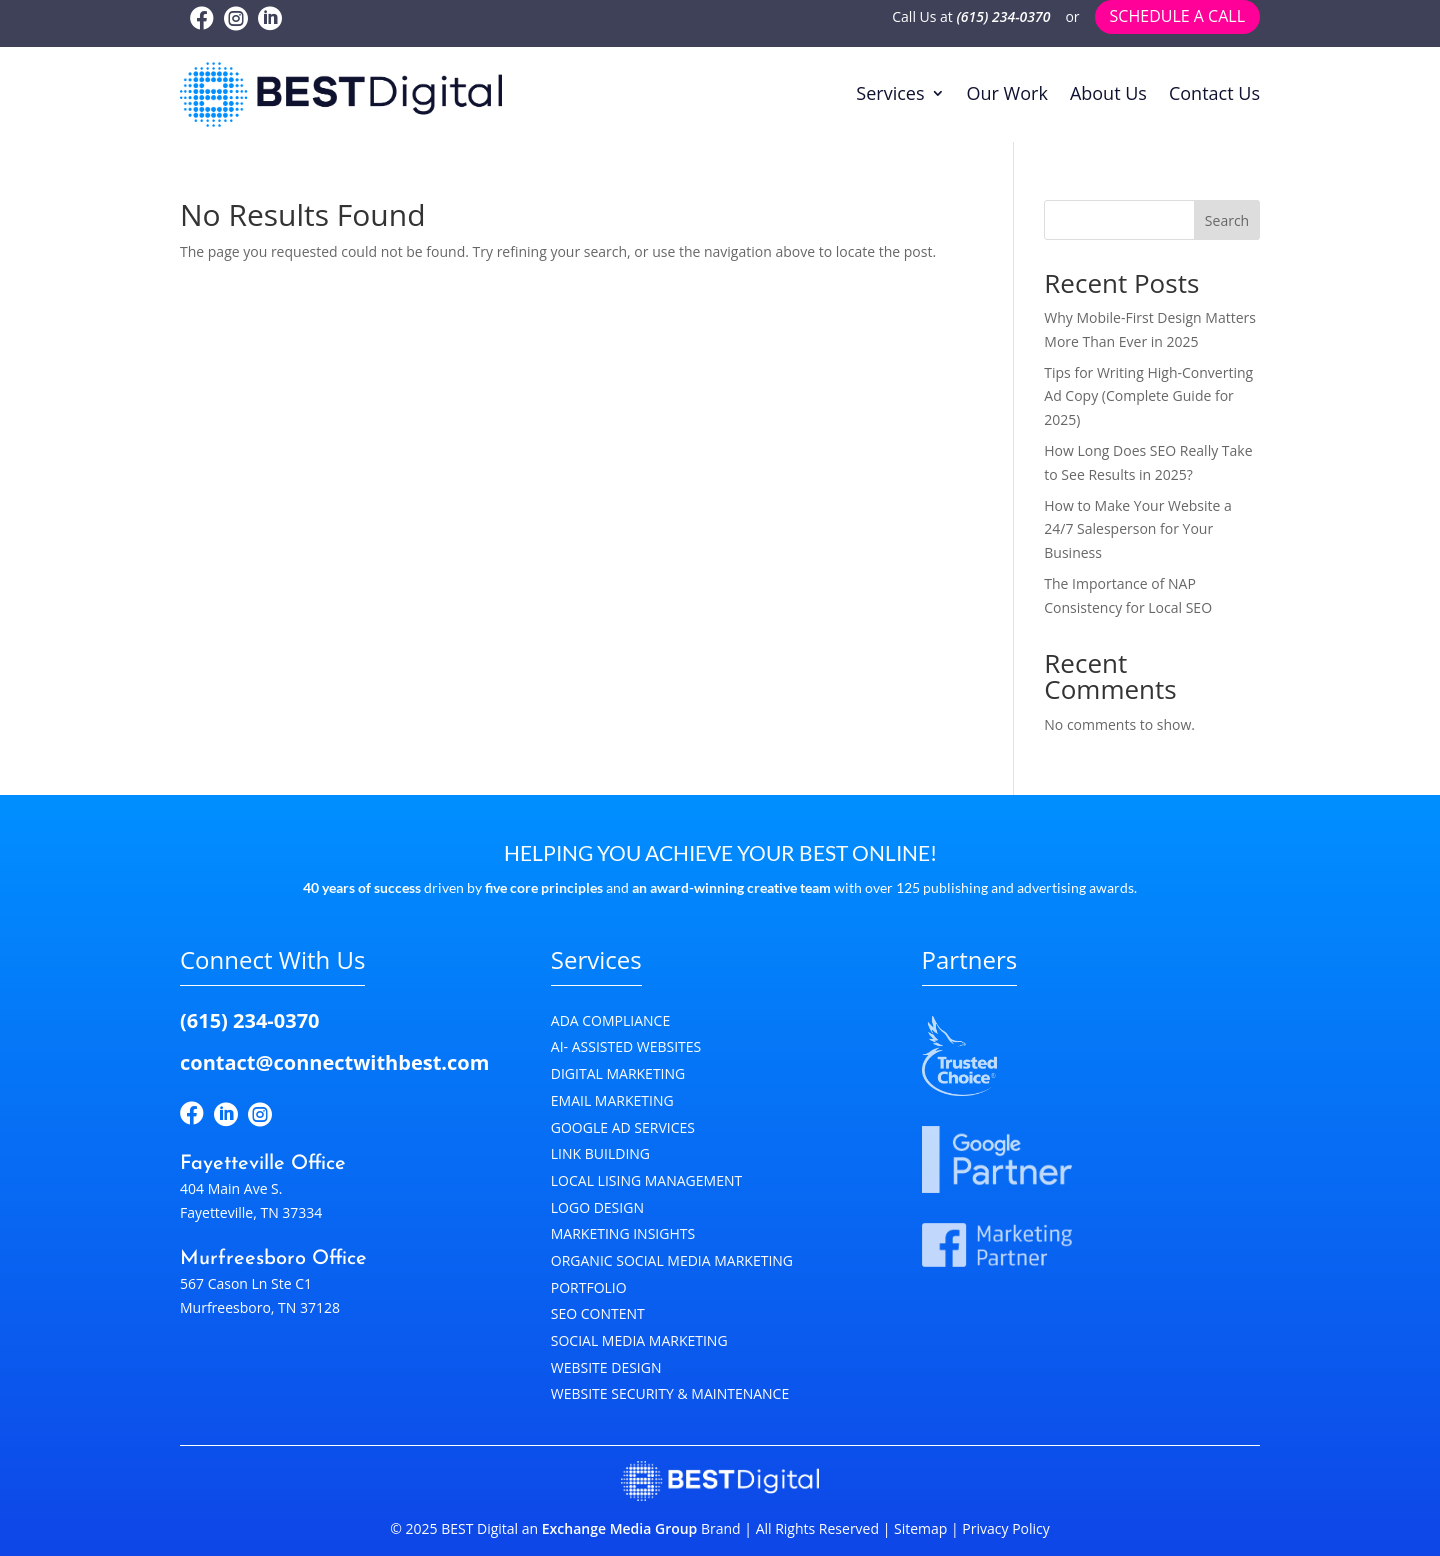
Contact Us (1214, 93)
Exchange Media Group (620, 1528)
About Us (1108, 93)
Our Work (1007, 93)
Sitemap (920, 1528)
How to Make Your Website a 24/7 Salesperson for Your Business (1138, 529)
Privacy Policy (1004, 1528)
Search (1227, 220)
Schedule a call (1177, 16)
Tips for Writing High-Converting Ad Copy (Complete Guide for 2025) (1148, 396)
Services (890, 93)
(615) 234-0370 (1004, 16)
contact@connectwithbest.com (334, 1062)
